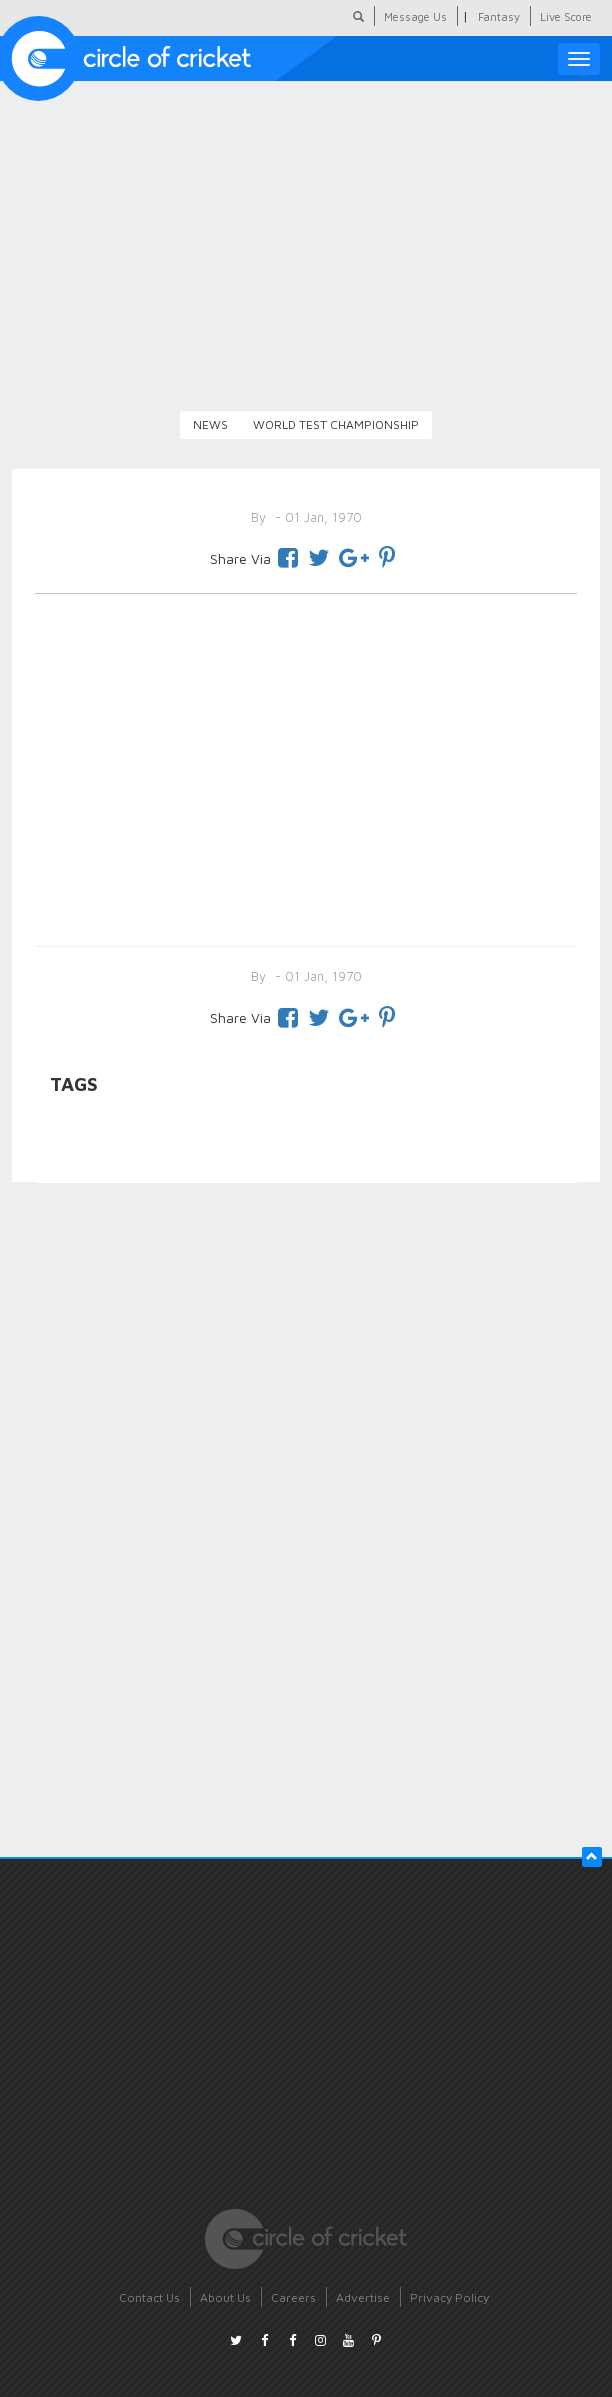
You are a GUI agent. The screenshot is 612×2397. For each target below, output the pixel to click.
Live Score (566, 16)
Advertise (363, 2297)
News (210, 424)
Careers (293, 2297)
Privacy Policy (449, 2297)
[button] (592, 1857)
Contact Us (149, 2297)
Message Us (415, 16)
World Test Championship (336, 424)
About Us (225, 2297)
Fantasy (499, 16)
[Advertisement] (306, 766)
